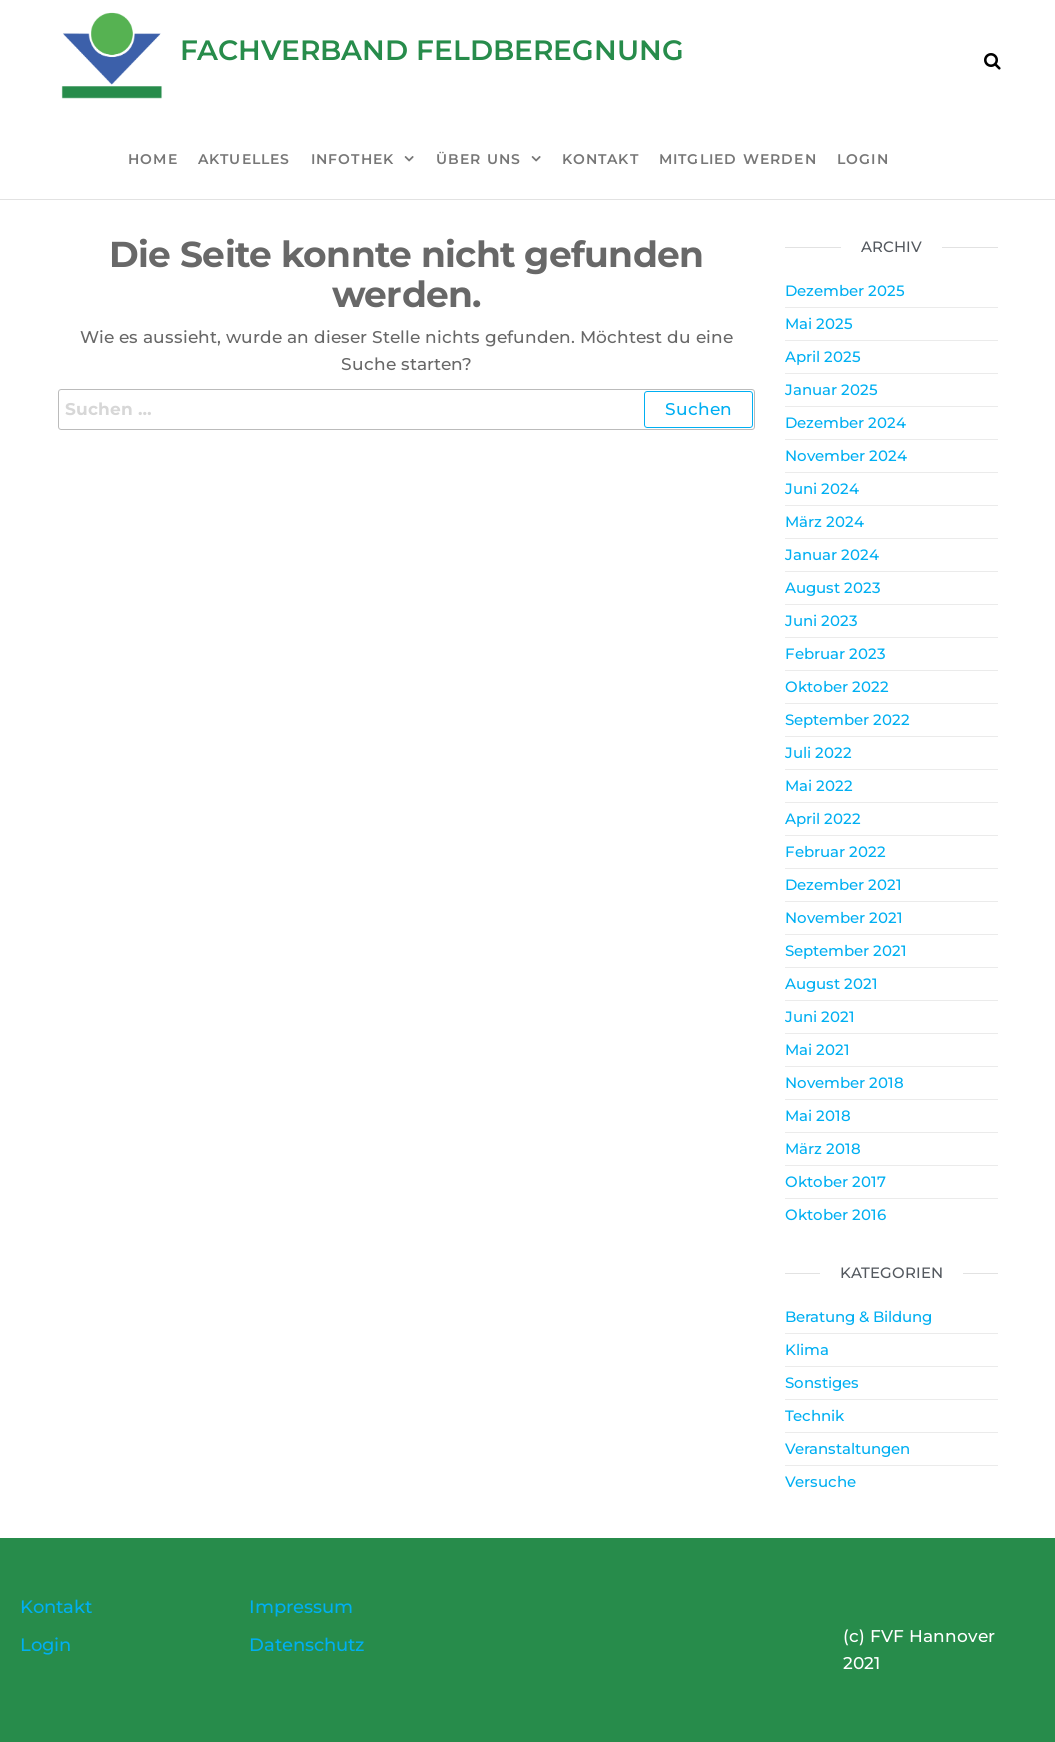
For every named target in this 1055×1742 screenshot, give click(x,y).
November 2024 (846, 455)
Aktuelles (244, 159)
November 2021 (844, 917)
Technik (814, 1415)
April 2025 (823, 356)
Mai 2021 (817, 1049)
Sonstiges (822, 1382)
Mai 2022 (819, 785)
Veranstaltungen (847, 1448)
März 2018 (823, 1148)
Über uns (479, 159)
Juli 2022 (818, 752)
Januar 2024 (832, 554)
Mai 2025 (819, 323)
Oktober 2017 (835, 1181)
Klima (807, 1349)
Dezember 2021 (843, 884)
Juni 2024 (822, 488)
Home (153, 159)
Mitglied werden (738, 159)
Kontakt (600, 159)
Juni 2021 (820, 1016)
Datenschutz (306, 1645)
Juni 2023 (821, 620)
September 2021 (846, 950)
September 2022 (847, 719)
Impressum (301, 1607)
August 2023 (833, 587)
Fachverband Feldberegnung (432, 50)
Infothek (353, 159)
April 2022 (823, 818)
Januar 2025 (831, 389)
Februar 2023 (835, 653)
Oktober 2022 (837, 686)
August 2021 (831, 983)
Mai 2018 (818, 1115)
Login (863, 159)
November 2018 (844, 1082)
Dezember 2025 (845, 290)
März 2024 (824, 521)
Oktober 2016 (835, 1214)
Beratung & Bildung (858, 1316)
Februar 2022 (835, 851)
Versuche (820, 1481)
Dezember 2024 (845, 422)
